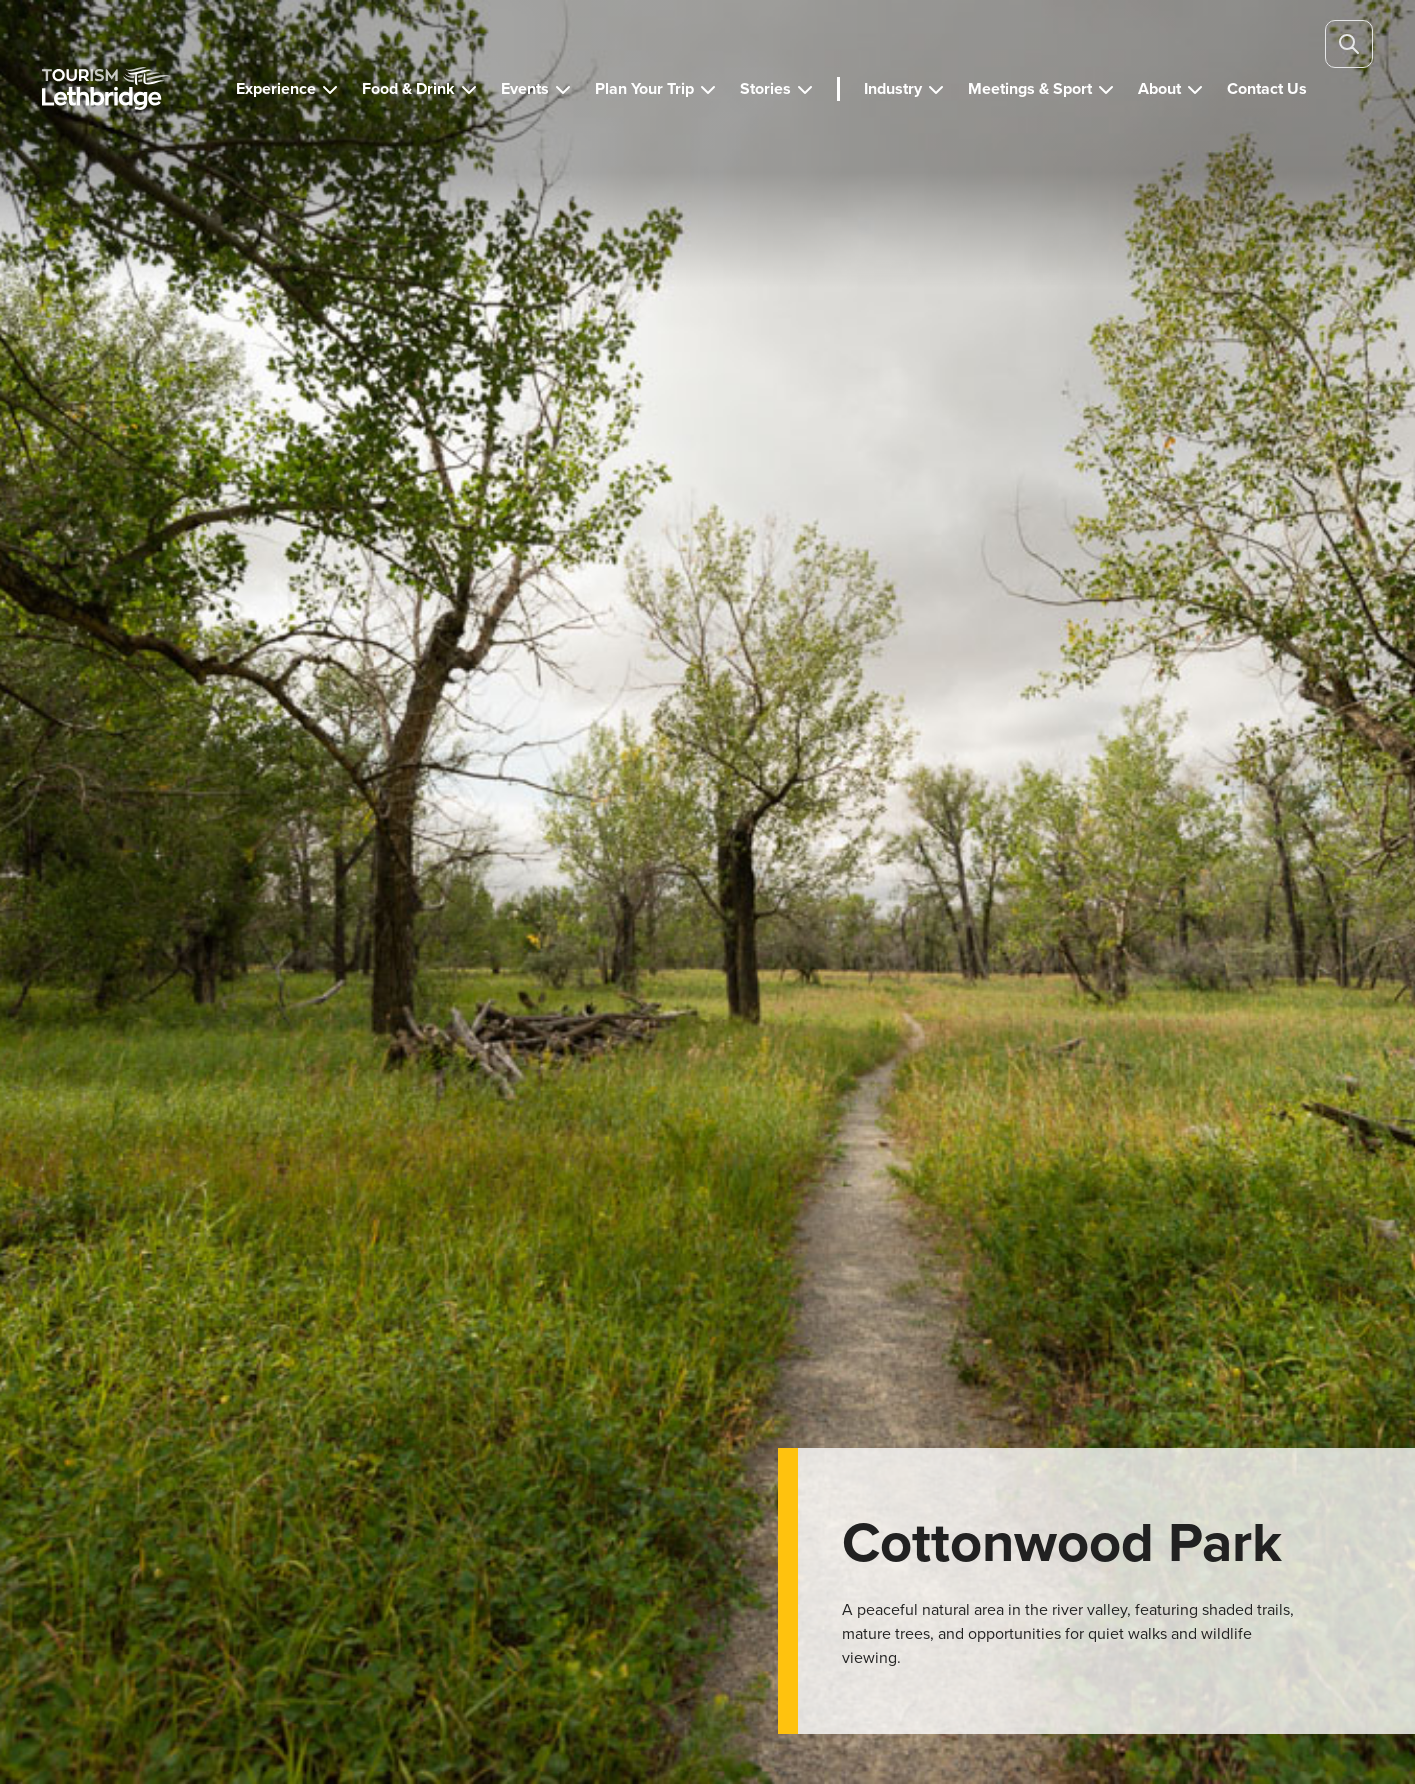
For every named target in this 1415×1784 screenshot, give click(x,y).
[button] (287, 89)
